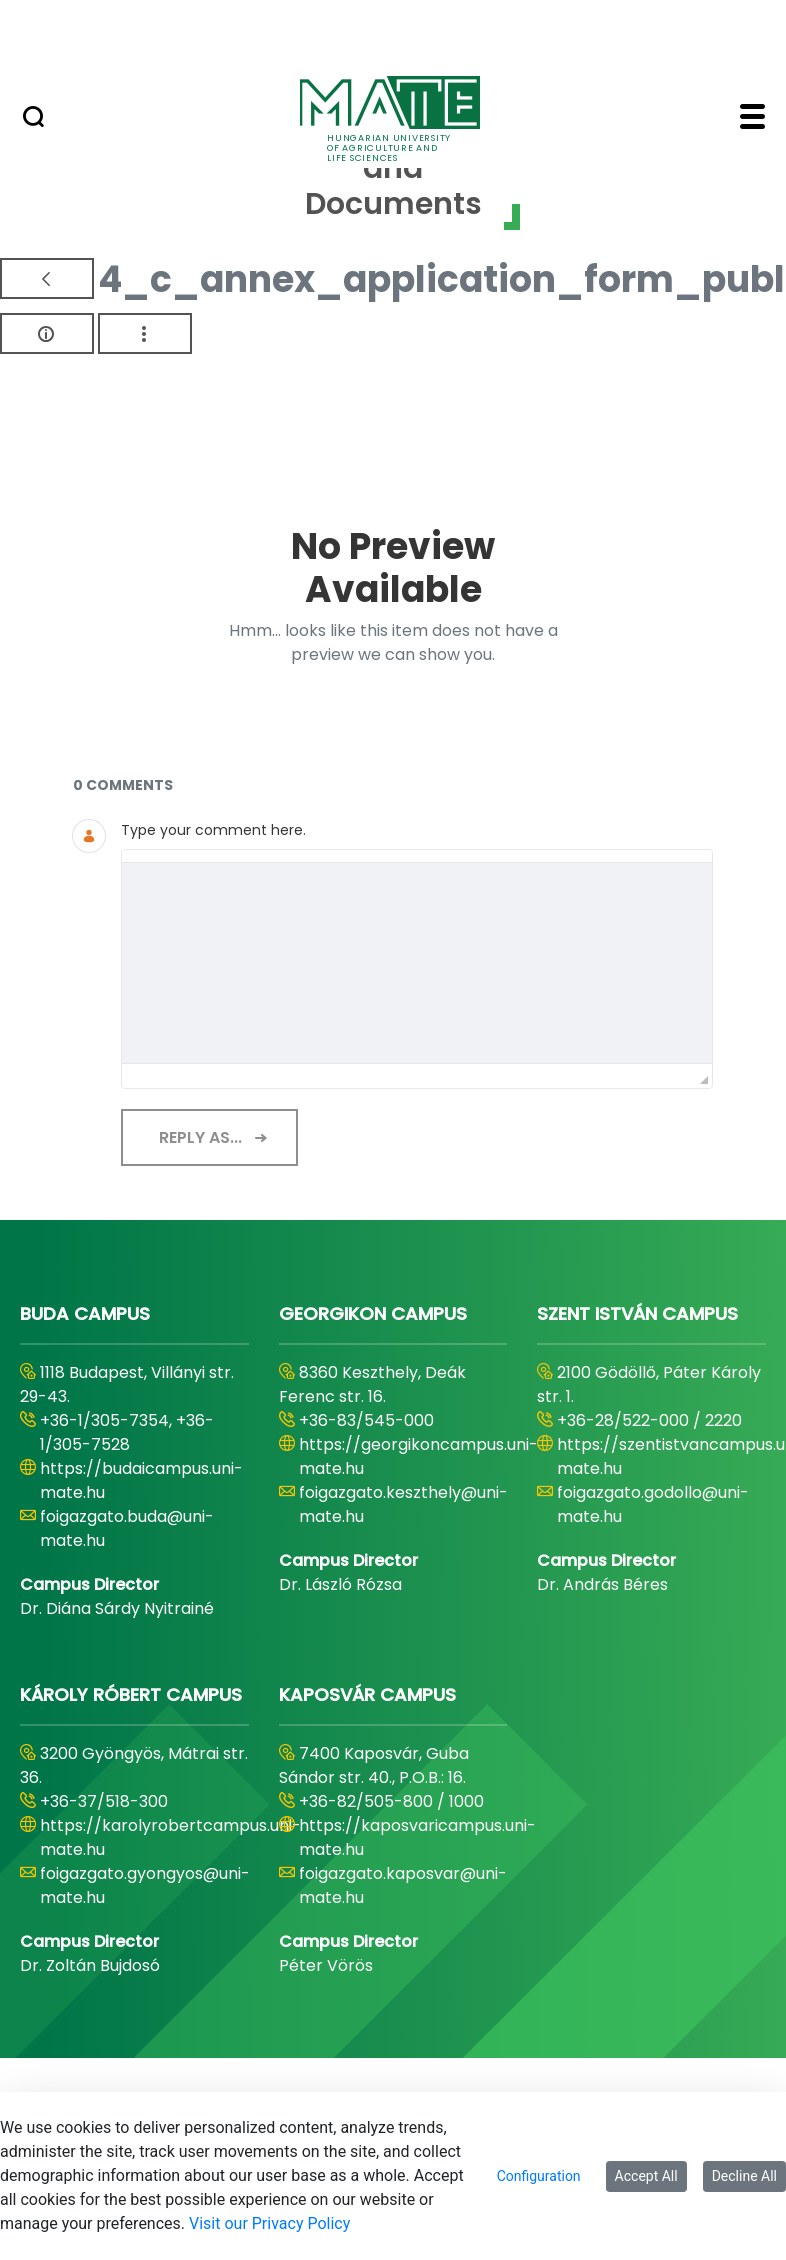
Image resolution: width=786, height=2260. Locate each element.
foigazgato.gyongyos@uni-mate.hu (145, 1885)
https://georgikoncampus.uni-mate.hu (418, 1456)
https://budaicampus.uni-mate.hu (141, 1480)
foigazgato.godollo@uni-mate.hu (653, 1504)
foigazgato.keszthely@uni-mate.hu (403, 1504)
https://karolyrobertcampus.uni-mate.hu (170, 1837)
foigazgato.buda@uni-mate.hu (127, 1528)
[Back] (47, 278)
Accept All (646, 2176)
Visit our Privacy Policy (269, 2223)
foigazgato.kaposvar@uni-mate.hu (403, 1885)
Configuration (539, 2176)
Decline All (744, 2176)
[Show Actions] (145, 333)
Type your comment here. (213, 830)
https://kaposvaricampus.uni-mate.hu (417, 1837)
